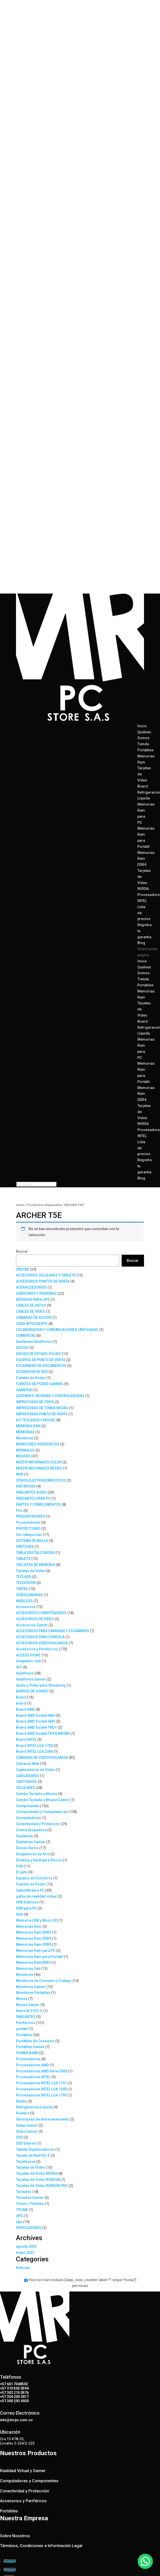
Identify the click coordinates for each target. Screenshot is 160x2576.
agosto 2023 (26, 2246)
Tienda (143, 744)
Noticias (23, 2268)
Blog (141, 943)
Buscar (22, 1251)
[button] (145, 2562)
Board (142, 786)
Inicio (142, 726)
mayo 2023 (25, 2252)
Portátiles (145, 750)
